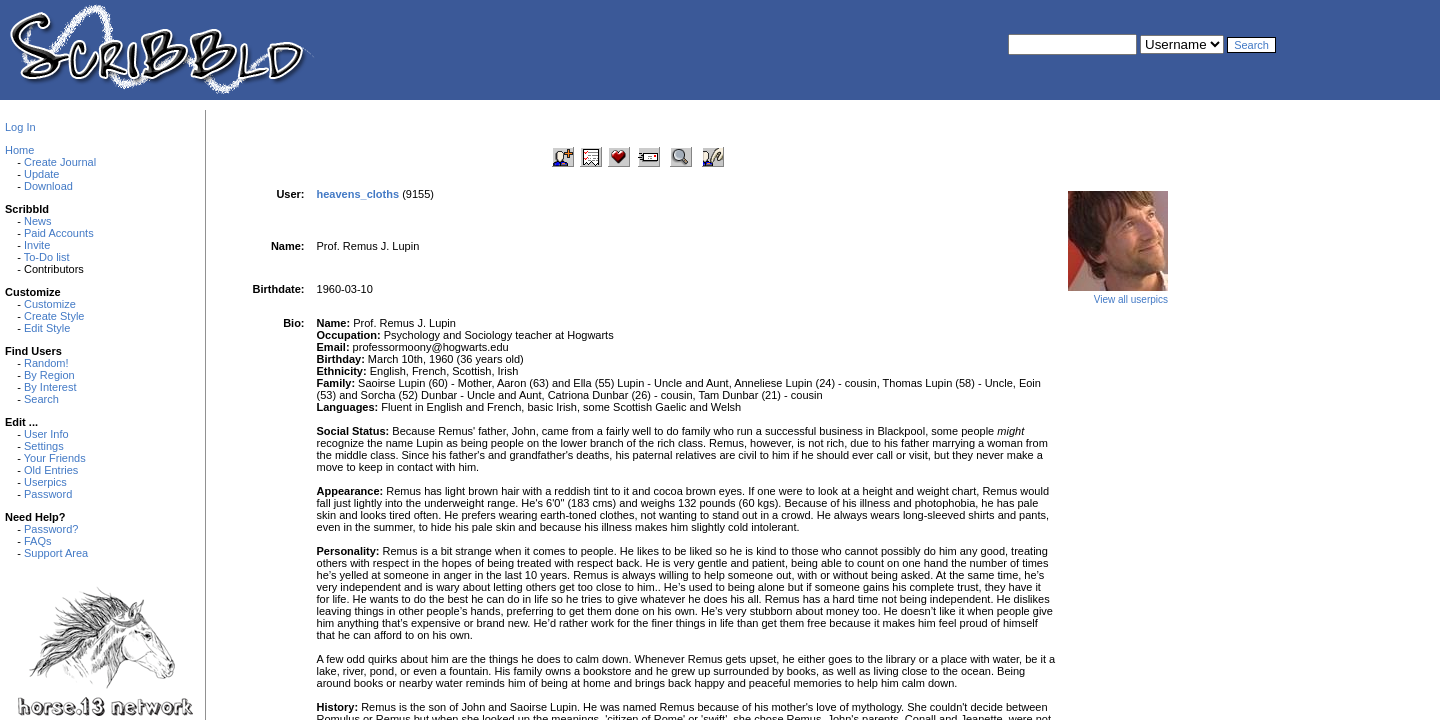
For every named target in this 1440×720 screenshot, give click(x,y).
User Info (46, 434)
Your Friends (55, 458)
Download (48, 186)
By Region (49, 375)
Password (48, 494)
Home (19, 150)
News (38, 221)
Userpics (45, 482)
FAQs (38, 541)
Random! (46, 363)
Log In (20, 127)
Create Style (54, 316)
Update (41, 174)
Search (41, 399)
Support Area (56, 553)
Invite (37, 245)
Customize (50, 304)
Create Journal (60, 162)
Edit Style (47, 328)
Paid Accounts (59, 233)
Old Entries (51, 470)
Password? (51, 529)
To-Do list (47, 257)
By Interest (50, 387)
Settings (44, 446)
